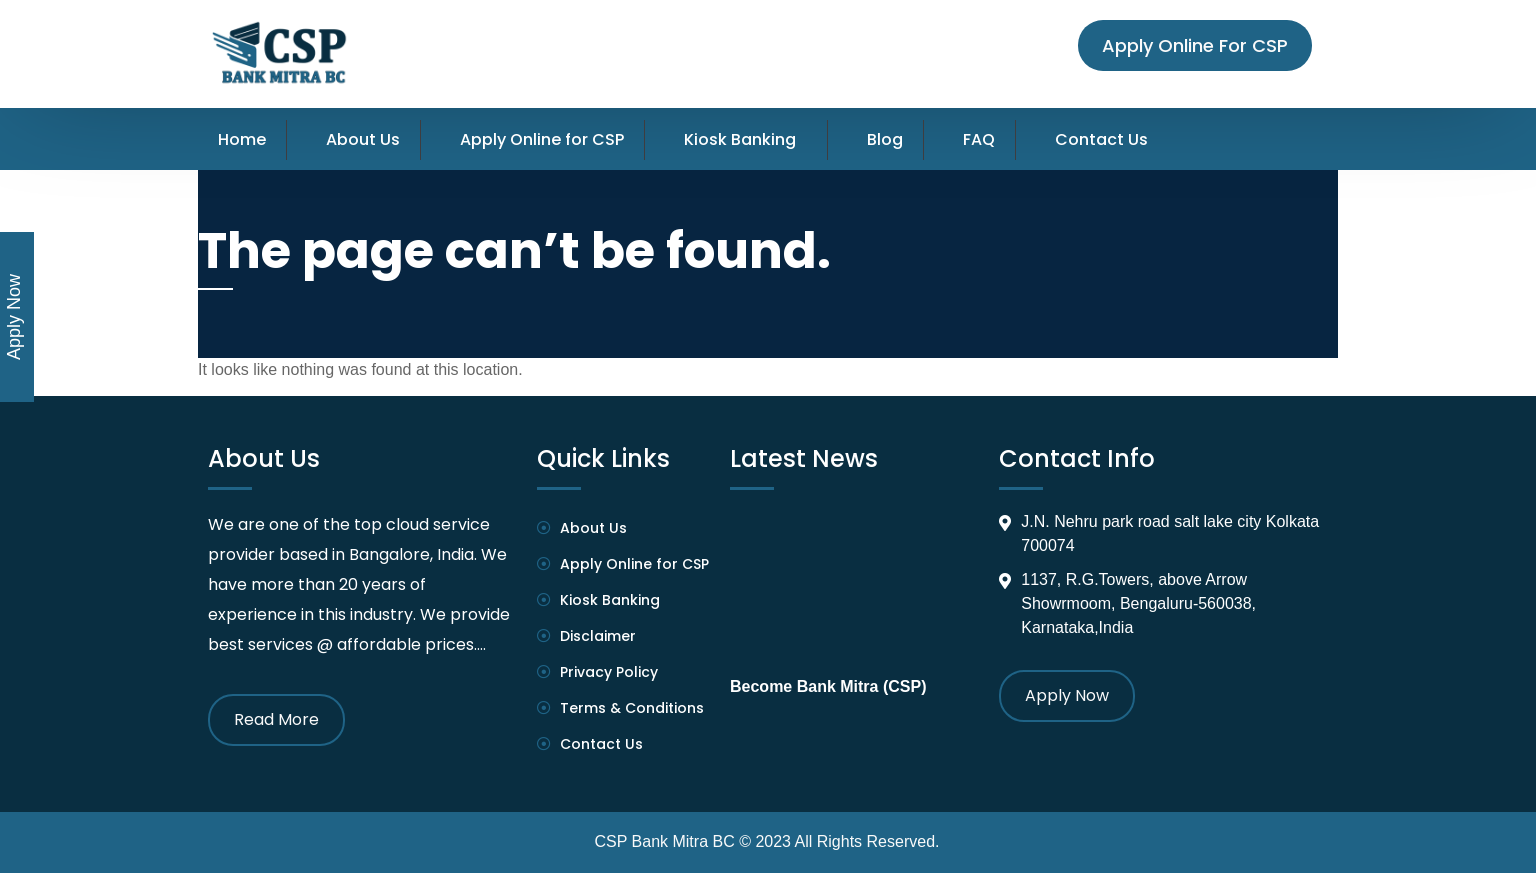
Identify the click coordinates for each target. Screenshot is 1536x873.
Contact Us (1101, 139)
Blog (885, 139)
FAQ (979, 139)
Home (242, 139)
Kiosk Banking (740, 139)
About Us (363, 139)
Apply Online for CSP (542, 139)
